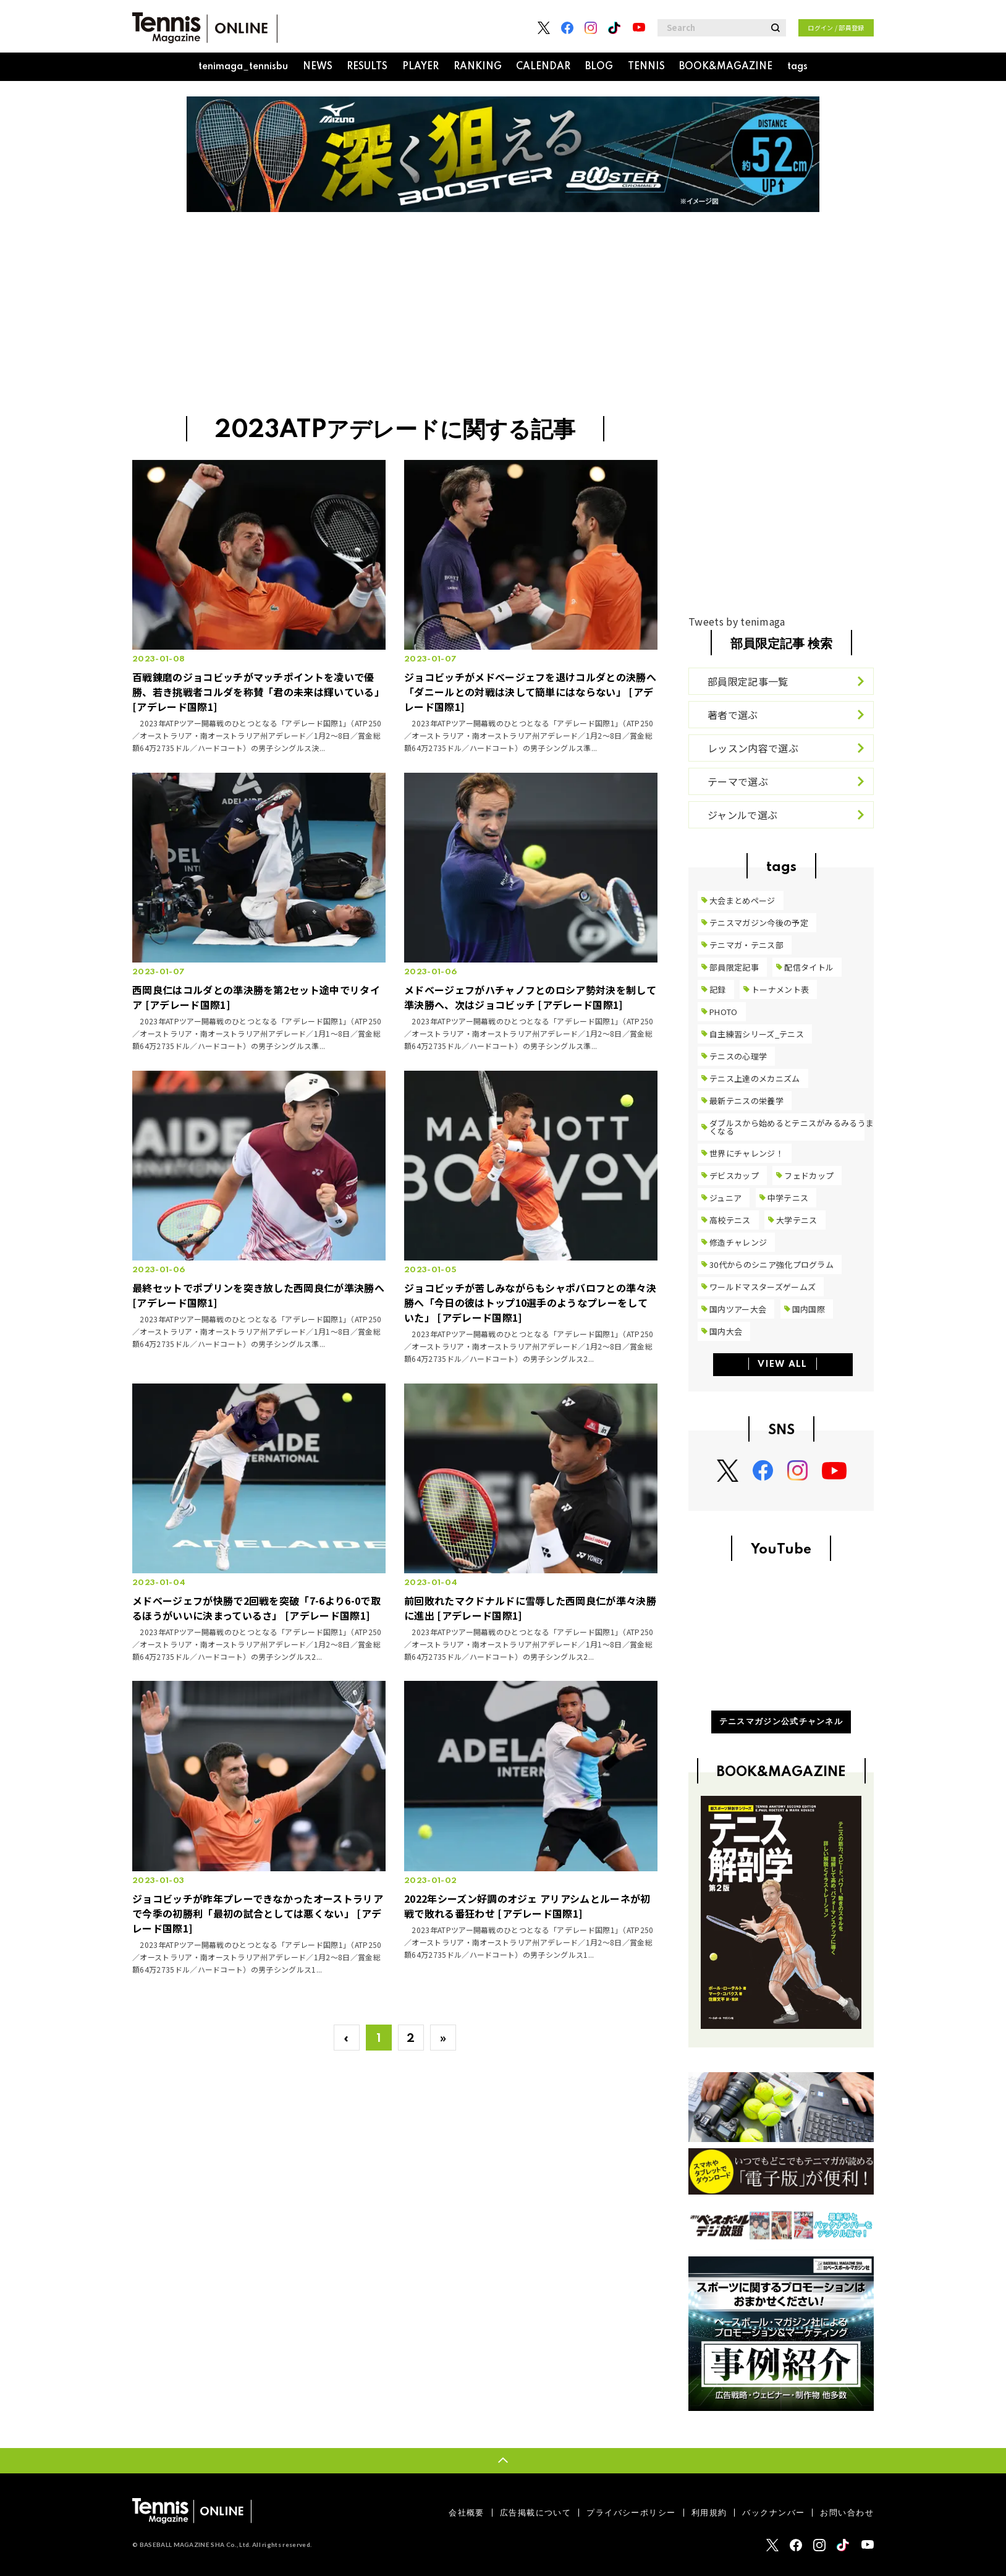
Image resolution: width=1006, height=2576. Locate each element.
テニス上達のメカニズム (754, 1078)
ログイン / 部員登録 (836, 27)
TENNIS (646, 67)
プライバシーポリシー (630, 2513)
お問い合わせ (847, 2513)
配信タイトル (809, 967)
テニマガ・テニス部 (746, 945)
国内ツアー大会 (737, 1309)
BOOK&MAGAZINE (725, 67)
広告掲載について (535, 2513)
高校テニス (730, 1220)
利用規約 (709, 2513)
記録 (717, 989)
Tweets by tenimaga (736, 621)
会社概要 (466, 2513)
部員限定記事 (734, 967)
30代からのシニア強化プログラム (771, 1264)
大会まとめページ (742, 900)
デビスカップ (734, 1175)
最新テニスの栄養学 (746, 1101)
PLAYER (420, 67)
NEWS (317, 67)
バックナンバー (773, 2513)
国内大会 (725, 1331)
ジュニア (725, 1198)
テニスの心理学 (738, 1056)
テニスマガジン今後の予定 (758, 923)
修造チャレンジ (738, 1242)
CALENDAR (543, 67)
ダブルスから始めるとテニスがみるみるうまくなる (791, 1127)
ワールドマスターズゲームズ (762, 1287)
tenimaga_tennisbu (243, 67)
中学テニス (788, 1198)
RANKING (478, 67)
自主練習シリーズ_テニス (756, 1034)
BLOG (599, 67)
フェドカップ (809, 1175)
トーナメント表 (780, 989)
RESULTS (367, 67)
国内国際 (808, 1309)
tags (797, 67)
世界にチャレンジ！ (746, 1153)
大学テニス (797, 1220)
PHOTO (723, 1012)
